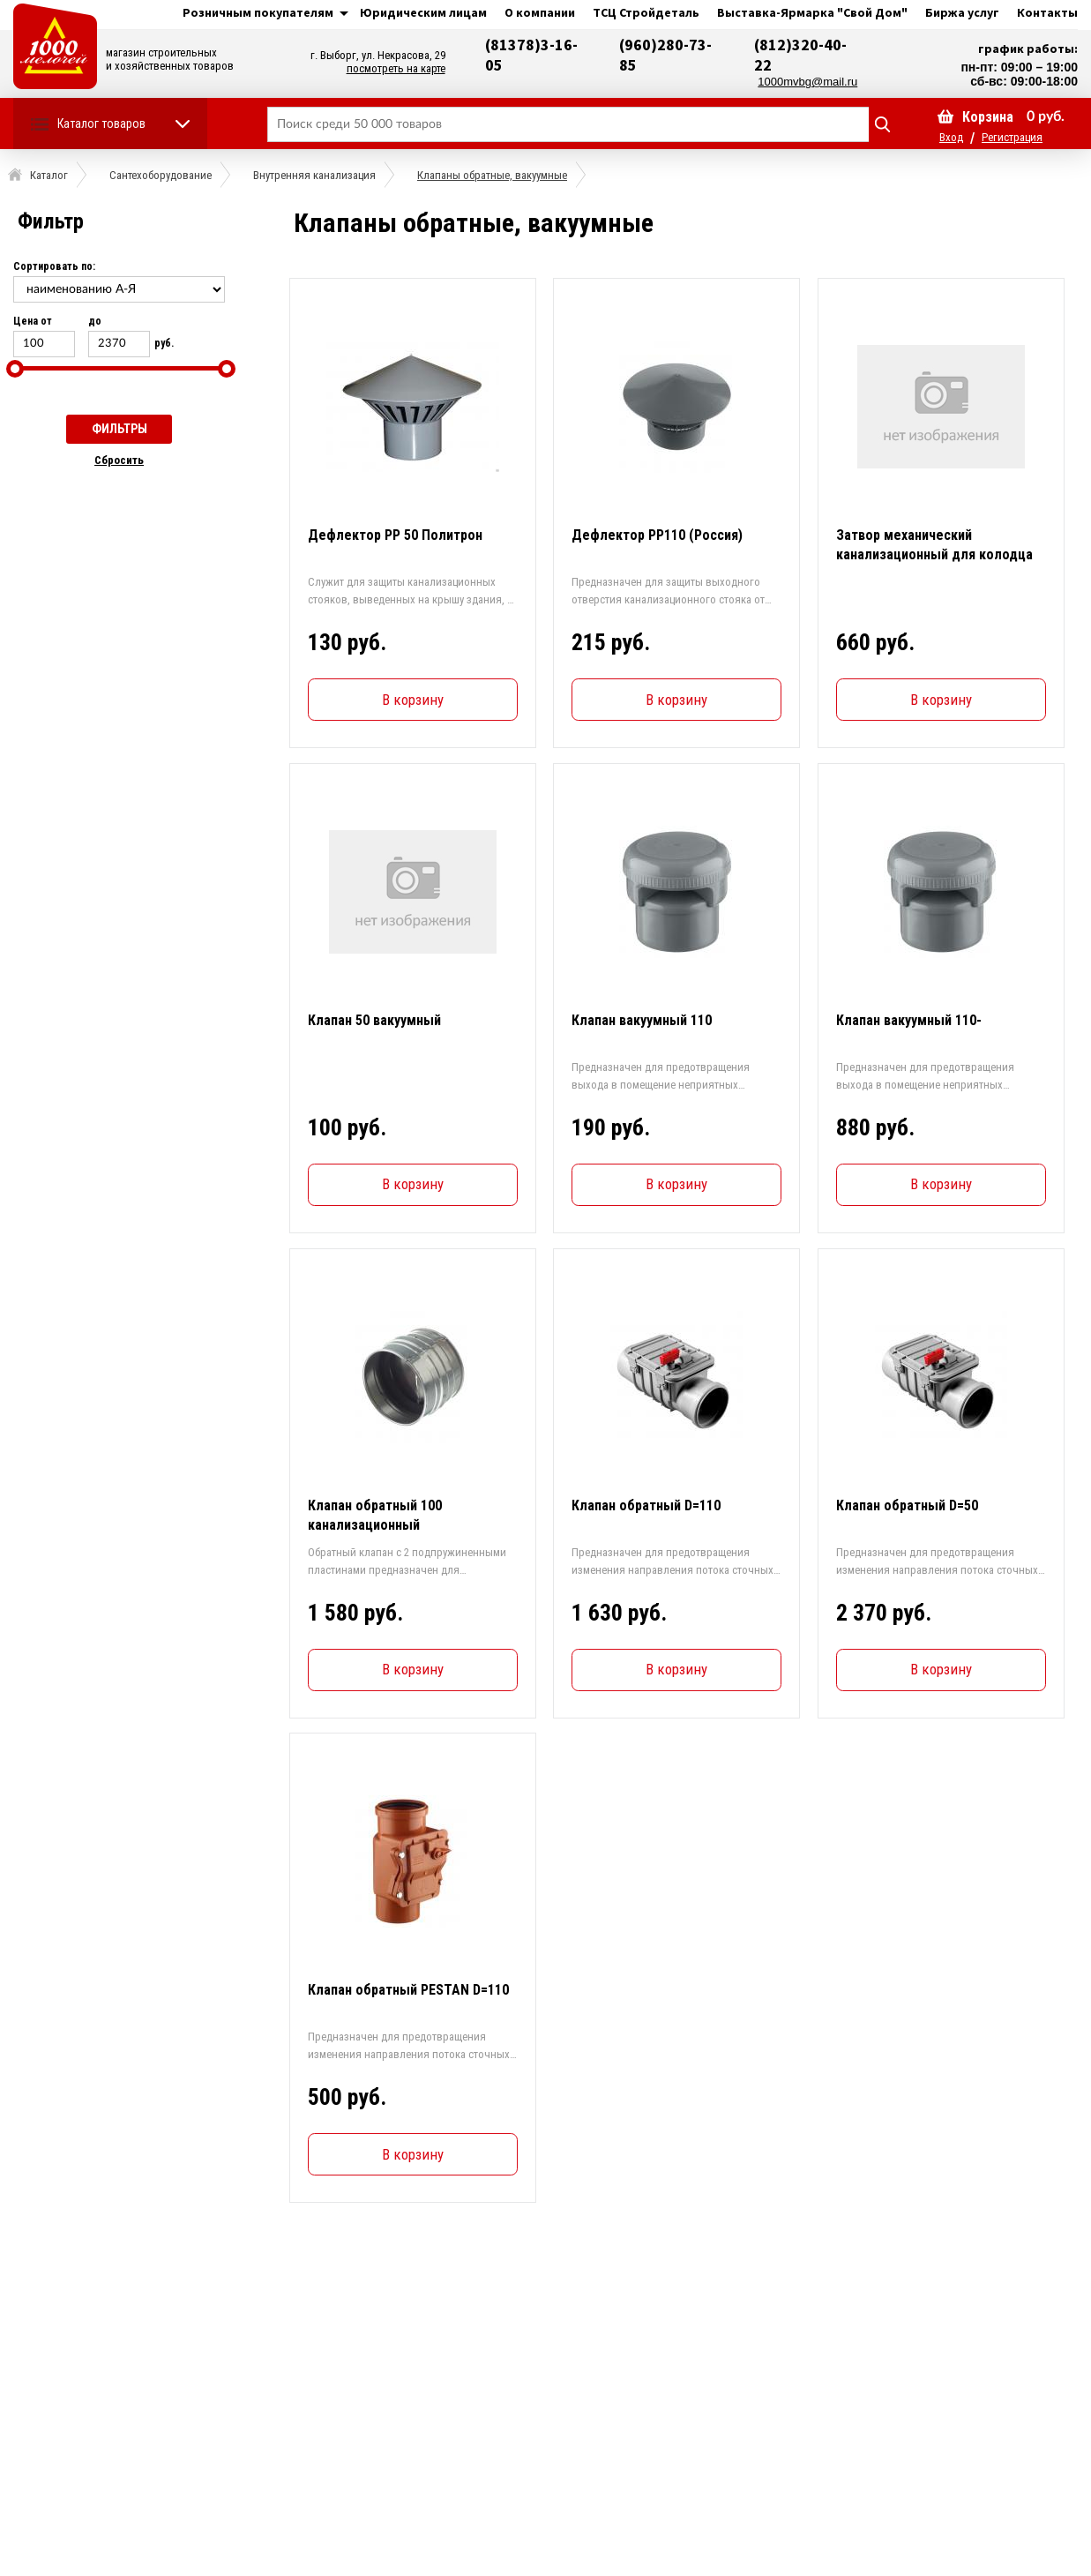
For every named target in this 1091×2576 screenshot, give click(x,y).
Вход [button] (951, 137)
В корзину (412, 699)
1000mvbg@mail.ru (807, 81)
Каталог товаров (101, 123)
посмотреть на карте (396, 68)
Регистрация (1012, 137)
